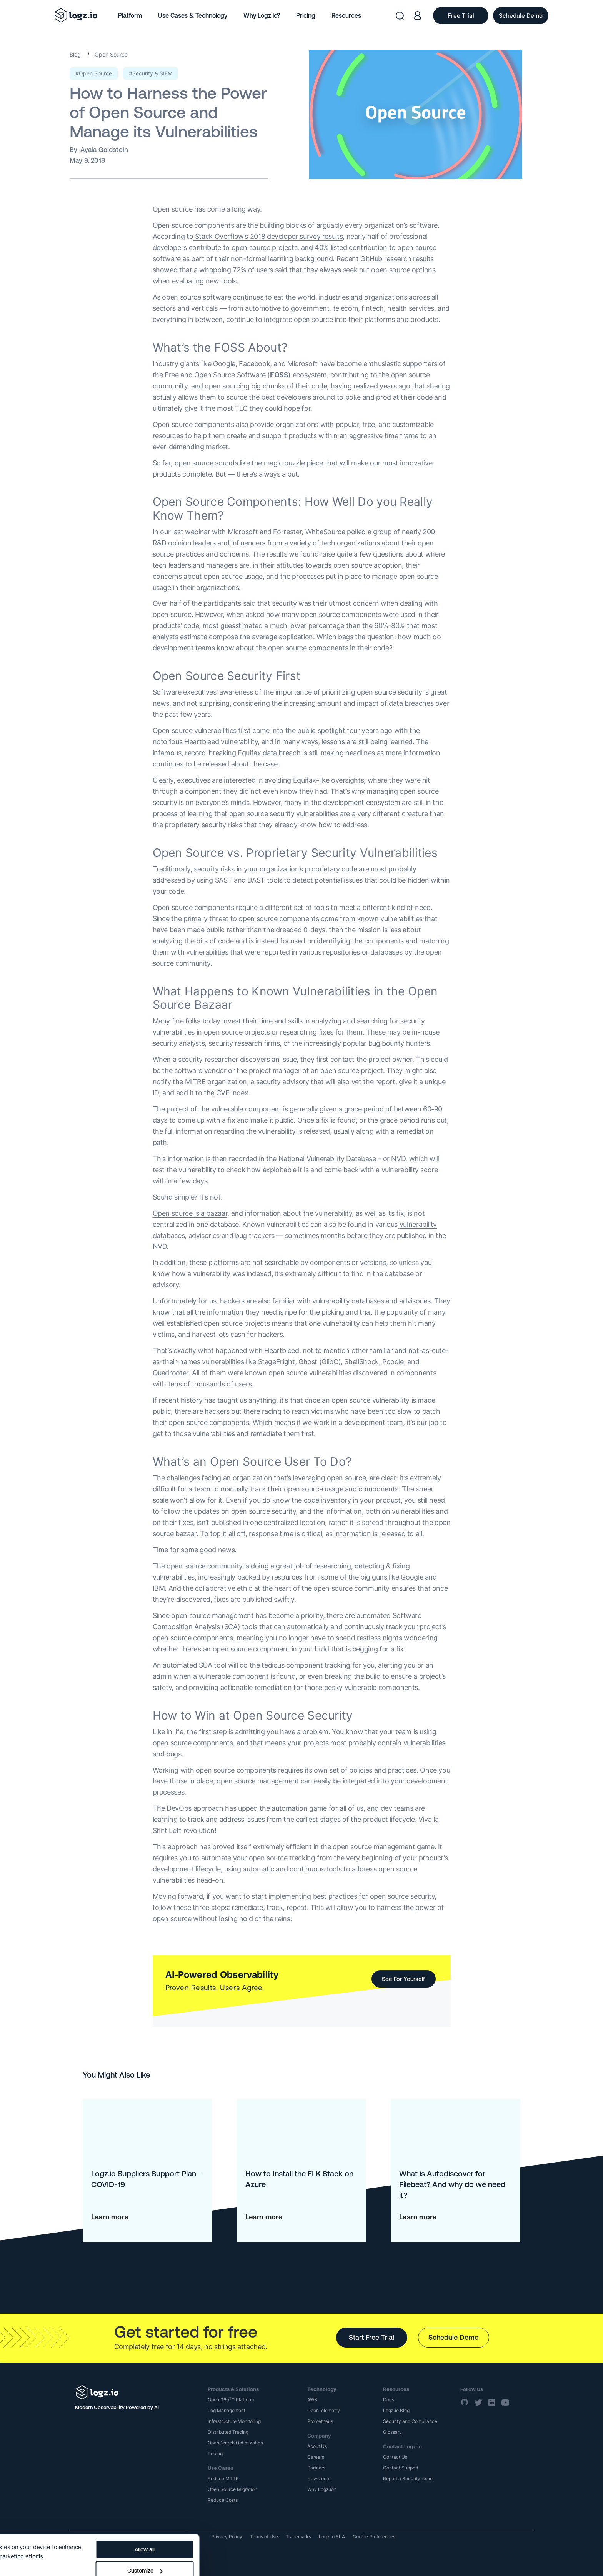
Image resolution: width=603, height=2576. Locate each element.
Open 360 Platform (231, 2400)
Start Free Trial (371, 2337)
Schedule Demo (453, 2337)
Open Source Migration (232, 2489)
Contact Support (400, 2468)
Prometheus (320, 2421)
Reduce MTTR (223, 2478)
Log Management (226, 2410)
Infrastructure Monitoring (234, 2421)
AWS (312, 2400)
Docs (388, 2400)
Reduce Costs (223, 2500)
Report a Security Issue (408, 2478)
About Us (317, 2446)
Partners (316, 2468)
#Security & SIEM (150, 73)
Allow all (292, 2519)
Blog (75, 54)
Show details (24, 2538)
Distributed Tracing (228, 2432)
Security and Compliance (410, 2421)
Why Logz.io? (261, 15)
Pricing (305, 15)
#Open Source (93, 73)
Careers (315, 2457)
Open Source (111, 54)
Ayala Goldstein (104, 149)
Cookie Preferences (374, 2536)
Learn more (109, 2217)
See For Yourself (403, 1979)
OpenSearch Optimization (235, 2443)
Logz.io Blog (396, 2410)
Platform (130, 15)
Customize (291, 2540)
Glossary (392, 2432)
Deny (291, 2561)
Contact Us (395, 2457)
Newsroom (318, 2478)
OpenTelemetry (323, 2410)
